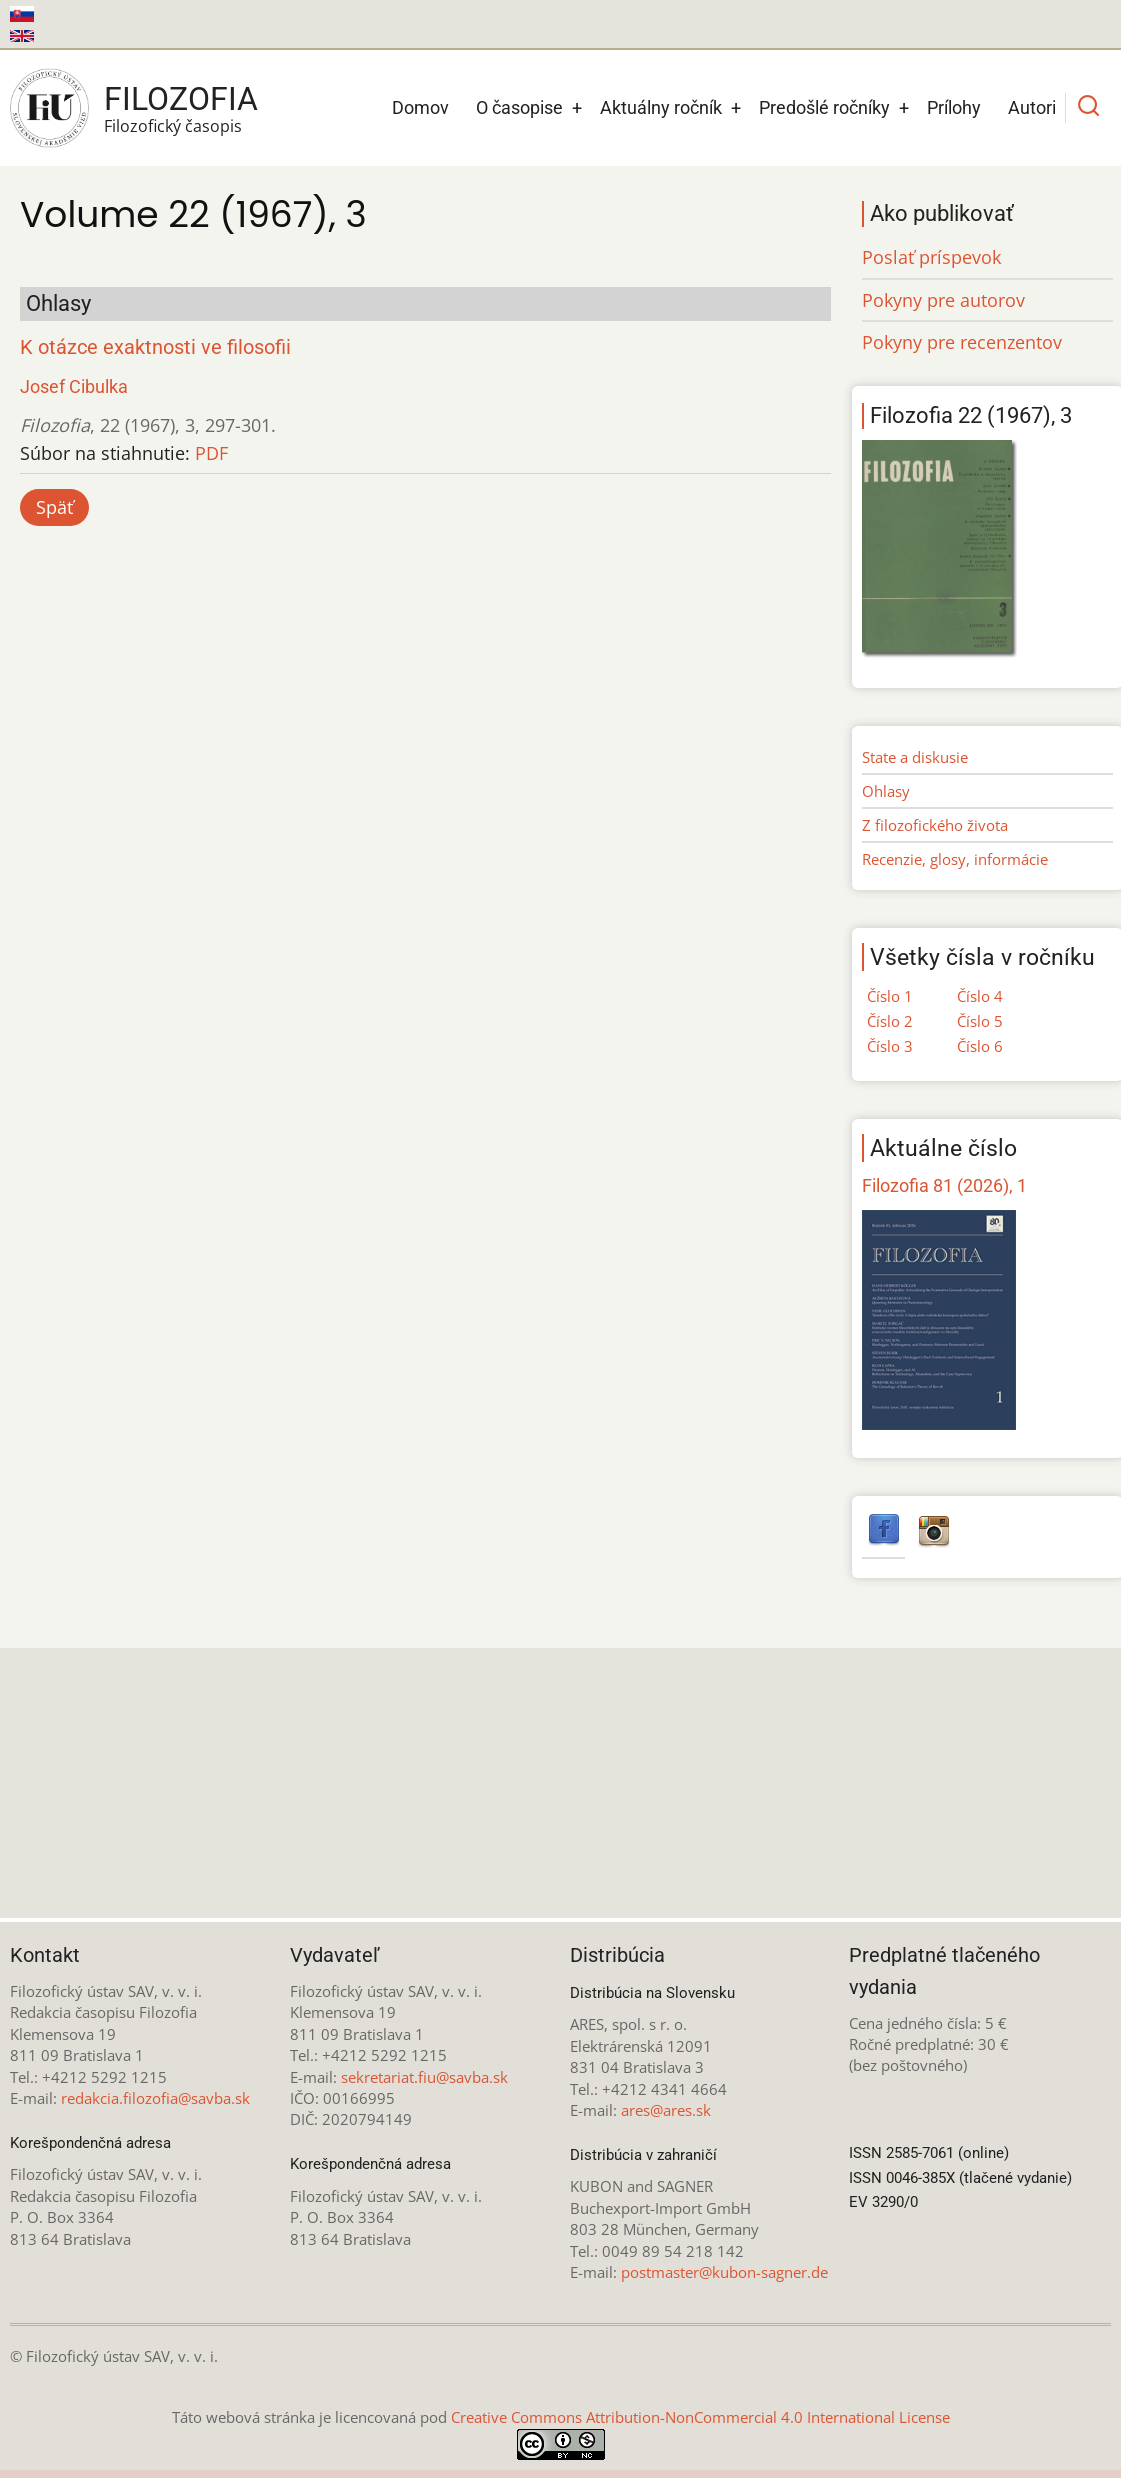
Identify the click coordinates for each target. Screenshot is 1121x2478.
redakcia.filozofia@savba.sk (155, 2098)
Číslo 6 (980, 1046)
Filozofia (181, 99)
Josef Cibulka (74, 386)
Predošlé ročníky (824, 107)
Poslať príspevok (931, 257)
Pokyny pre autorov (943, 300)
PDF (211, 453)
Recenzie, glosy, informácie (955, 859)
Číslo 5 (980, 1021)
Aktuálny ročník (661, 107)
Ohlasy (886, 791)
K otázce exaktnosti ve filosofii (155, 347)
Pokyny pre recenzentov (962, 342)
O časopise (519, 107)
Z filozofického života (935, 825)
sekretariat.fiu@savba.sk (424, 2077)
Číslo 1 (890, 996)
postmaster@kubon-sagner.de (724, 2272)
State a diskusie (915, 757)
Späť (54, 507)
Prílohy (954, 107)
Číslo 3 (890, 1046)
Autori (1032, 107)
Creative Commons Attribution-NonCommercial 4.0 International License (700, 2417)
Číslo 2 (890, 1021)
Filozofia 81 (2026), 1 (944, 1185)
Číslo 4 (980, 996)
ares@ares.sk (666, 2110)
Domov (420, 107)
